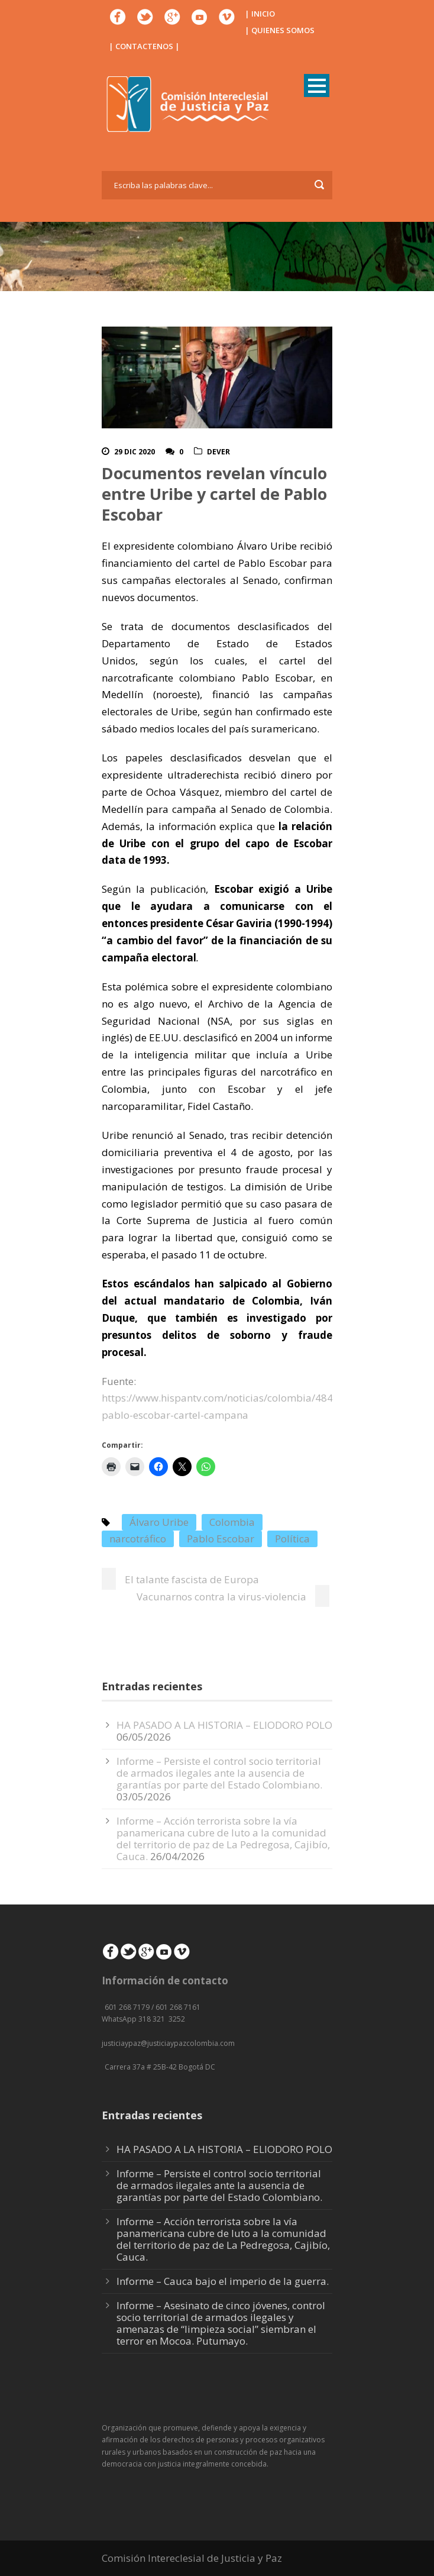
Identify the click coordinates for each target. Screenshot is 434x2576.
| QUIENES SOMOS (280, 30)
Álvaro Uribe (159, 1522)
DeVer (218, 452)
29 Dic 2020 (134, 452)
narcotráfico (137, 1538)
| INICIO (260, 13)
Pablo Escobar (220, 1538)
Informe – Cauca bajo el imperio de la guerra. (222, 2281)
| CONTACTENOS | (144, 46)
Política (292, 1538)
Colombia (232, 1522)
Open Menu (316, 85)
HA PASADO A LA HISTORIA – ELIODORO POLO (224, 1725)
